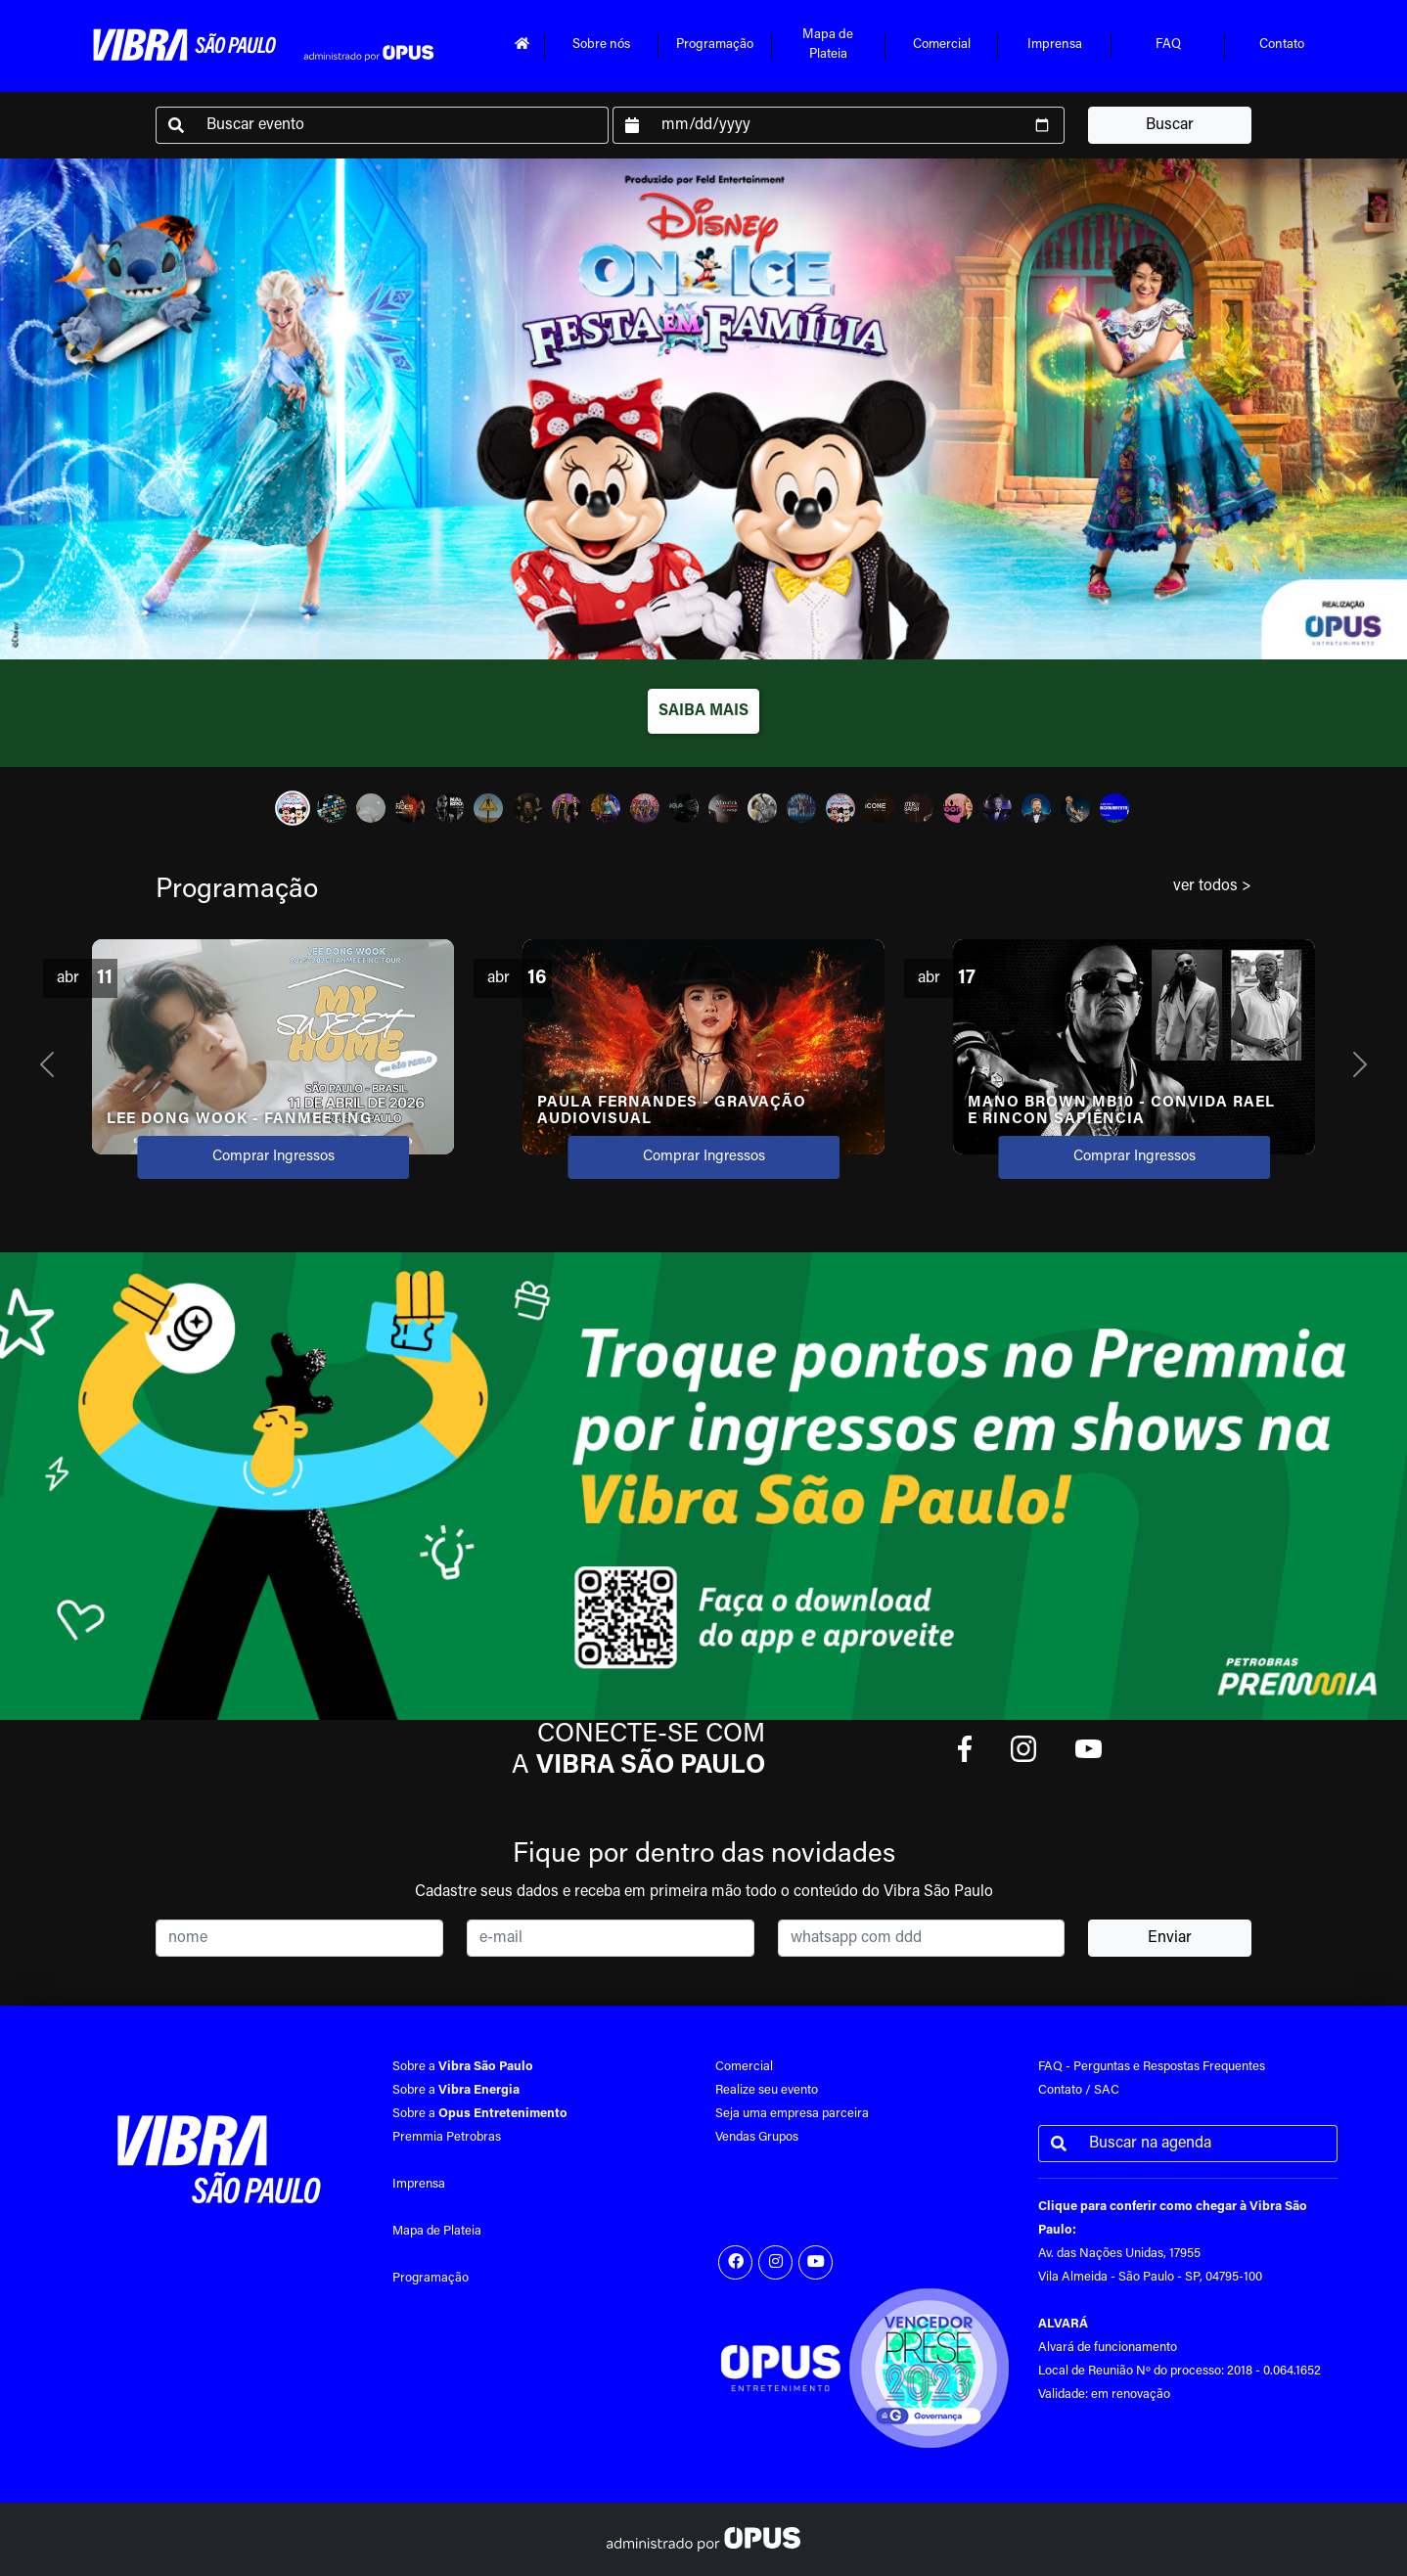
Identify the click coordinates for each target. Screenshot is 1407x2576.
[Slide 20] (1036, 808)
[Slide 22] (1114, 808)
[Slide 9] (605, 808)
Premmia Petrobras (446, 2137)
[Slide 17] (918, 808)
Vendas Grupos (756, 2137)
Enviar (1170, 1938)
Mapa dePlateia (827, 45)
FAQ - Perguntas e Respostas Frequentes (1151, 2066)
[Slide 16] (879, 808)
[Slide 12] (723, 808)
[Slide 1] (292, 808)
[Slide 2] (331, 808)
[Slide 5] (449, 808)
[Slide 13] (762, 808)
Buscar (1170, 125)
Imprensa (1054, 45)
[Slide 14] (801, 808)
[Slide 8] (566, 808)
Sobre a (462, 2066)
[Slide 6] (488, 808)
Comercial (942, 45)
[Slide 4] (410, 808)
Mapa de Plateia (436, 2231)
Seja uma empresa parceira (792, 2113)
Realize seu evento (766, 2090)
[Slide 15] (840, 808)
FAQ (1168, 45)
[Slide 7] (527, 808)
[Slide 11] (684, 808)
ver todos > (1212, 886)
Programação (714, 45)
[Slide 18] (958, 808)
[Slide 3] (370, 808)
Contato (1281, 45)
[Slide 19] (997, 808)
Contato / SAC (1078, 2090)
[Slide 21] (1075, 808)
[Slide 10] (644, 808)
